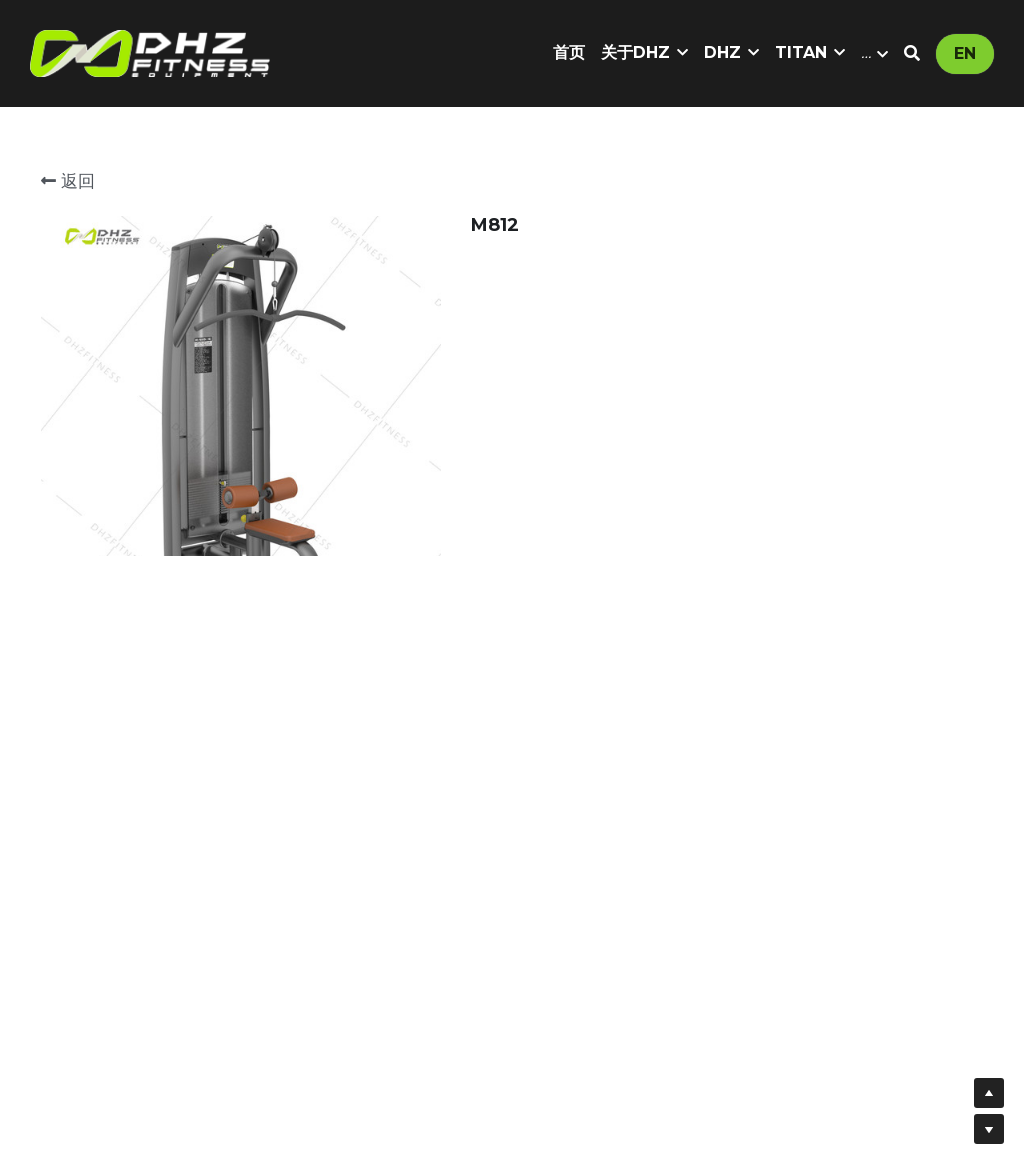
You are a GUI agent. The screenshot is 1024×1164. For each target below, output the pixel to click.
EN (965, 53)
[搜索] (912, 53)
